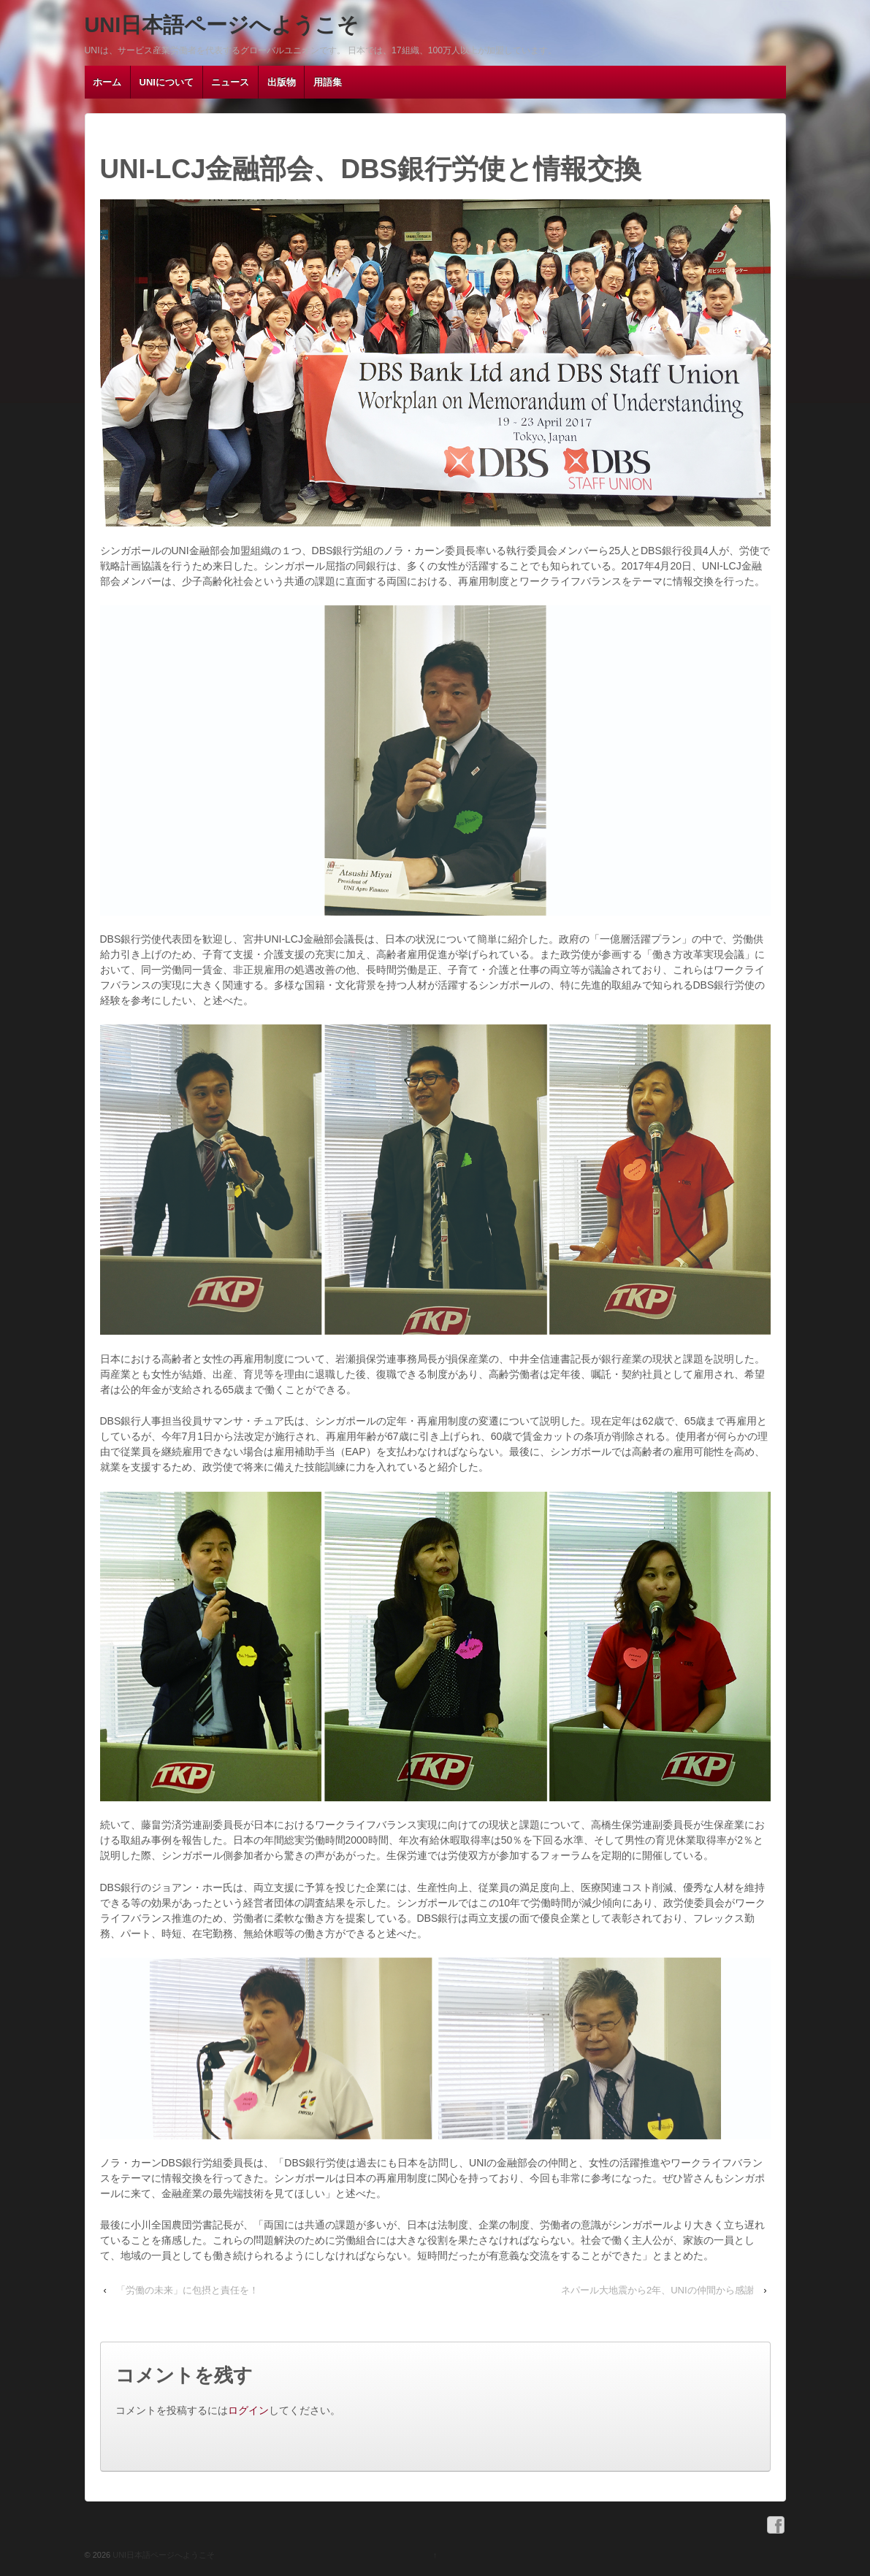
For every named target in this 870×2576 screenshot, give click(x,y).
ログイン (248, 2410)
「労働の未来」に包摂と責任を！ (187, 2290)
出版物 (281, 82)
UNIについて (167, 82)
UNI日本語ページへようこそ (222, 25)
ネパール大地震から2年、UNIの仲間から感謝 (657, 2290)
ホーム (107, 82)
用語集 (327, 82)
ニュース (230, 82)
